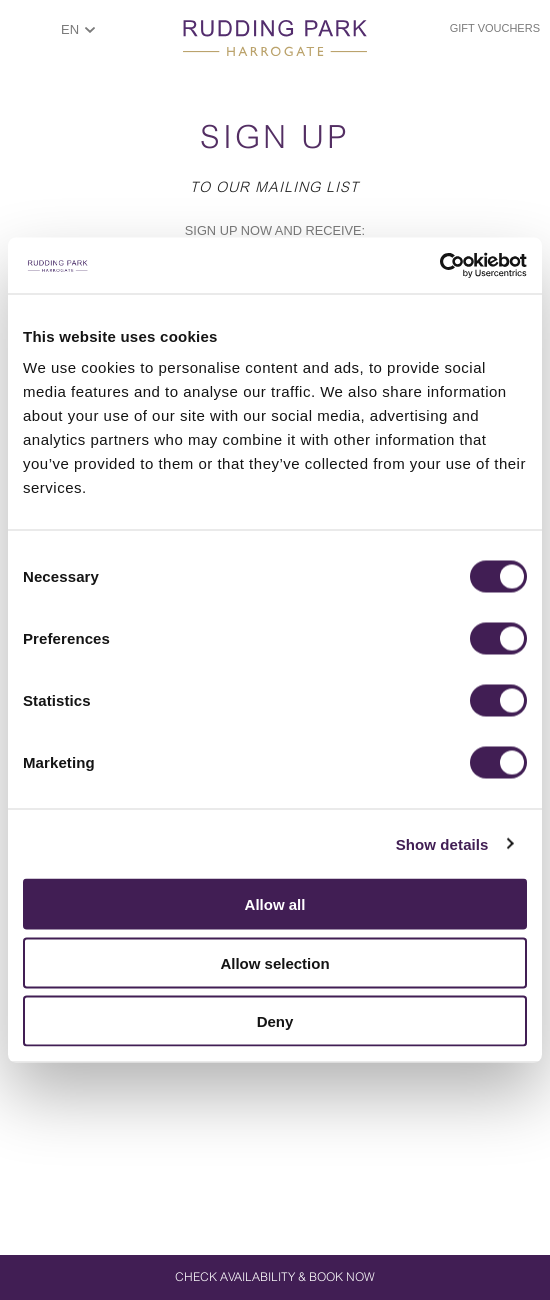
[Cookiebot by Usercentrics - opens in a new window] (439, 266)
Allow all (275, 904)
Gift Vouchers (495, 28)
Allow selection (274, 962)
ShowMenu (25, 36)
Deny (275, 1021)
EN (70, 29)
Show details (442, 843)
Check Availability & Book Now (275, 1277)
